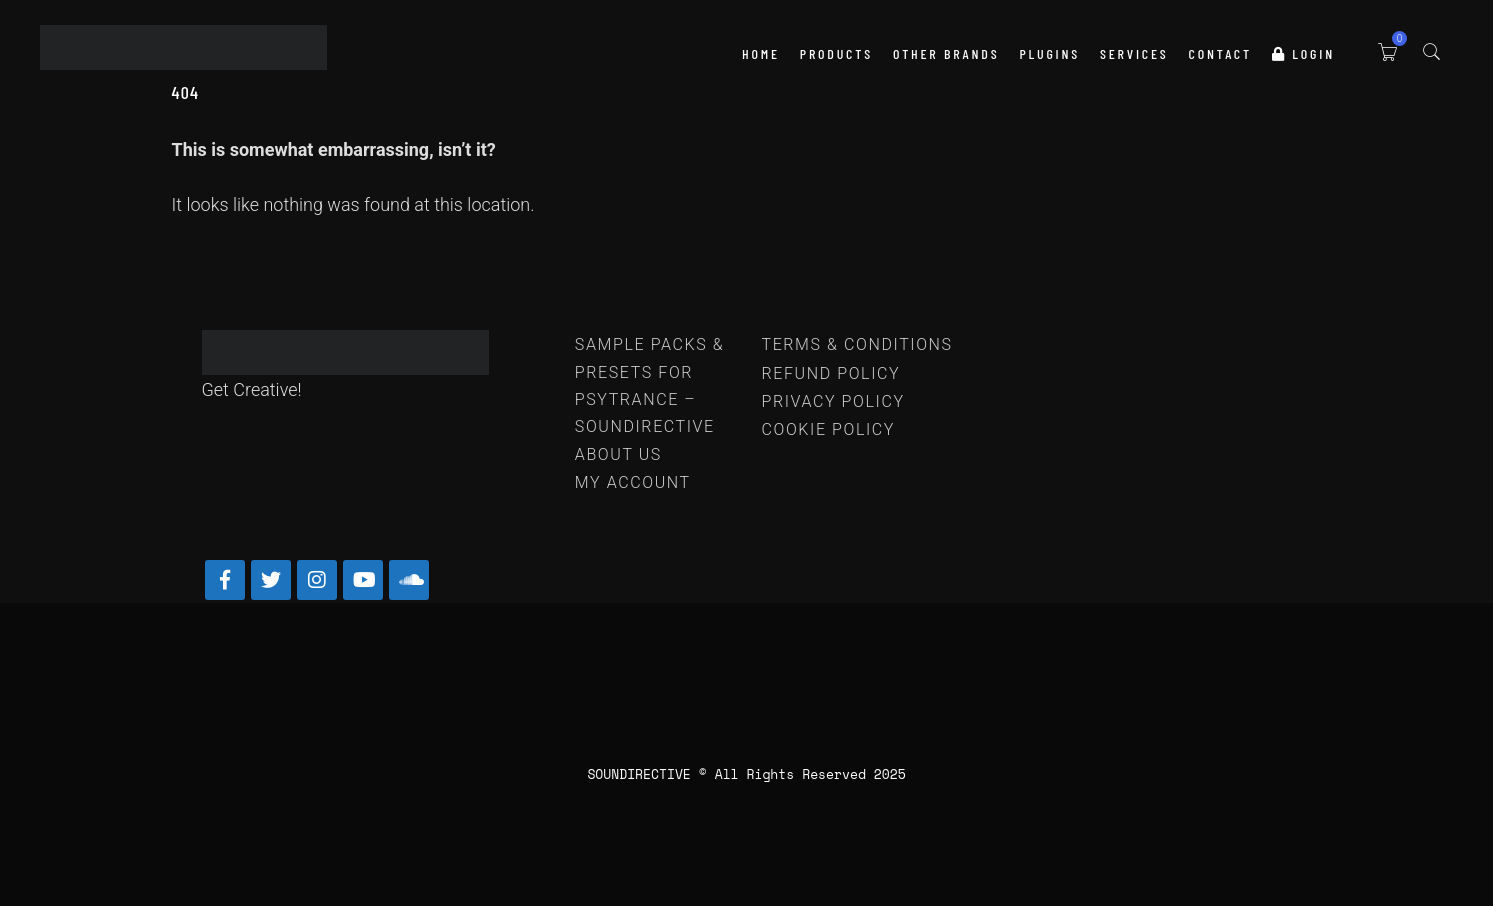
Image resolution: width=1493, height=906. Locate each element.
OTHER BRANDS (946, 53)
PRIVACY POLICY (832, 401)
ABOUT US (618, 454)
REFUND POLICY (830, 373)
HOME (761, 53)
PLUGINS (1049, 53)
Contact (1220, 53)
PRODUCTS (836, 53)
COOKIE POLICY (828, 429)
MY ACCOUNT (633, 482)
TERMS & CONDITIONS (856, 344)
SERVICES (1134, 53)
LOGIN (1303, 53)
